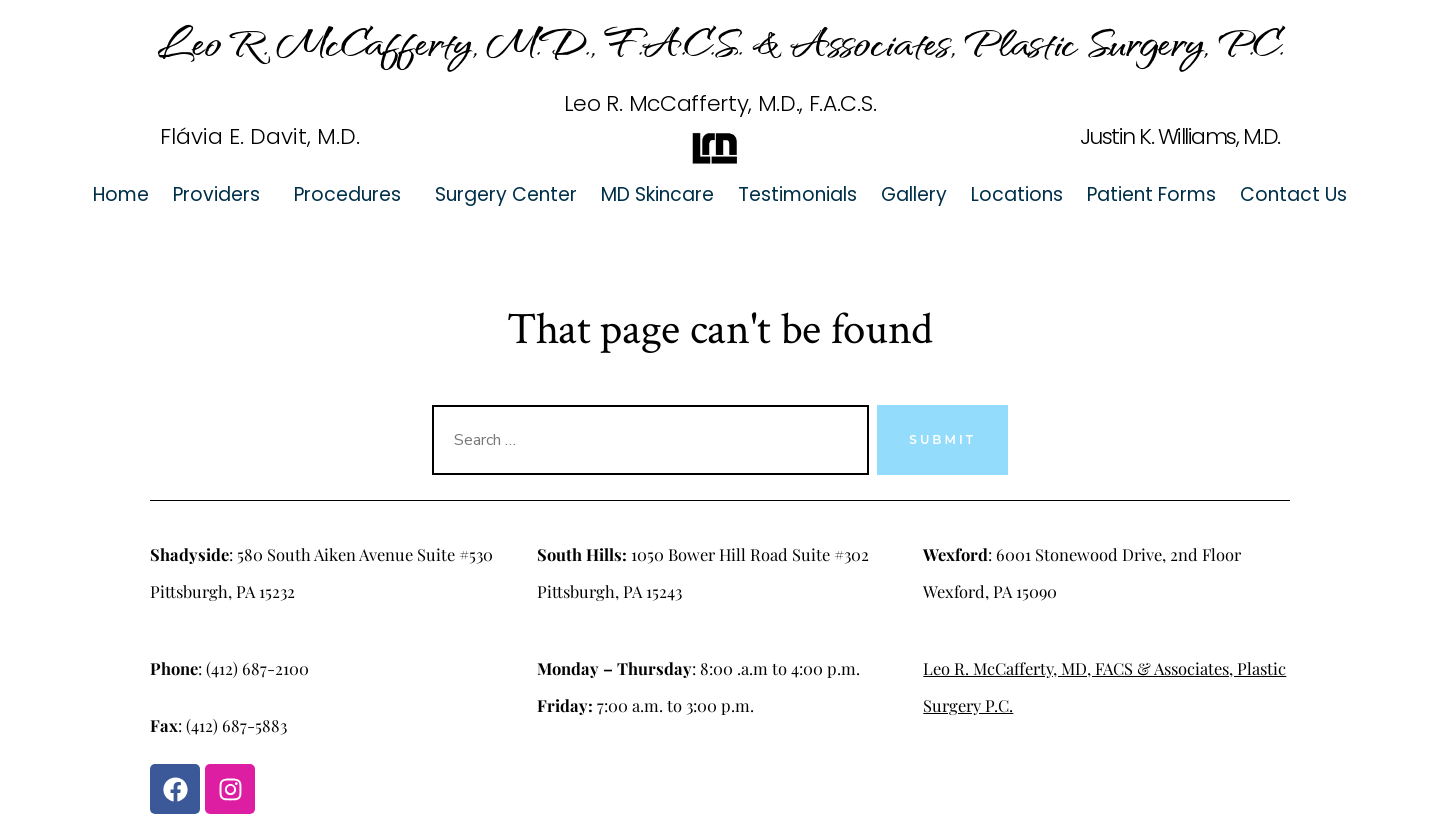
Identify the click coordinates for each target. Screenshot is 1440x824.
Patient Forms (1151, 194)
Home (121, 194)
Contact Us (1293, 194)
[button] (221, 194)
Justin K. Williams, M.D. (1180, 136)
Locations (1017, 194)
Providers (216, 194)
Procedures (347, 194)
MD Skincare (657, 194)
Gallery (914, 194)
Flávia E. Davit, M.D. (260, 136)
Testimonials (797, 194)
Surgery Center (506, 194)
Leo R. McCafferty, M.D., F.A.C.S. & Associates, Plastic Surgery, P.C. (720, 41)
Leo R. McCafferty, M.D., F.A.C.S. (720, 103)
